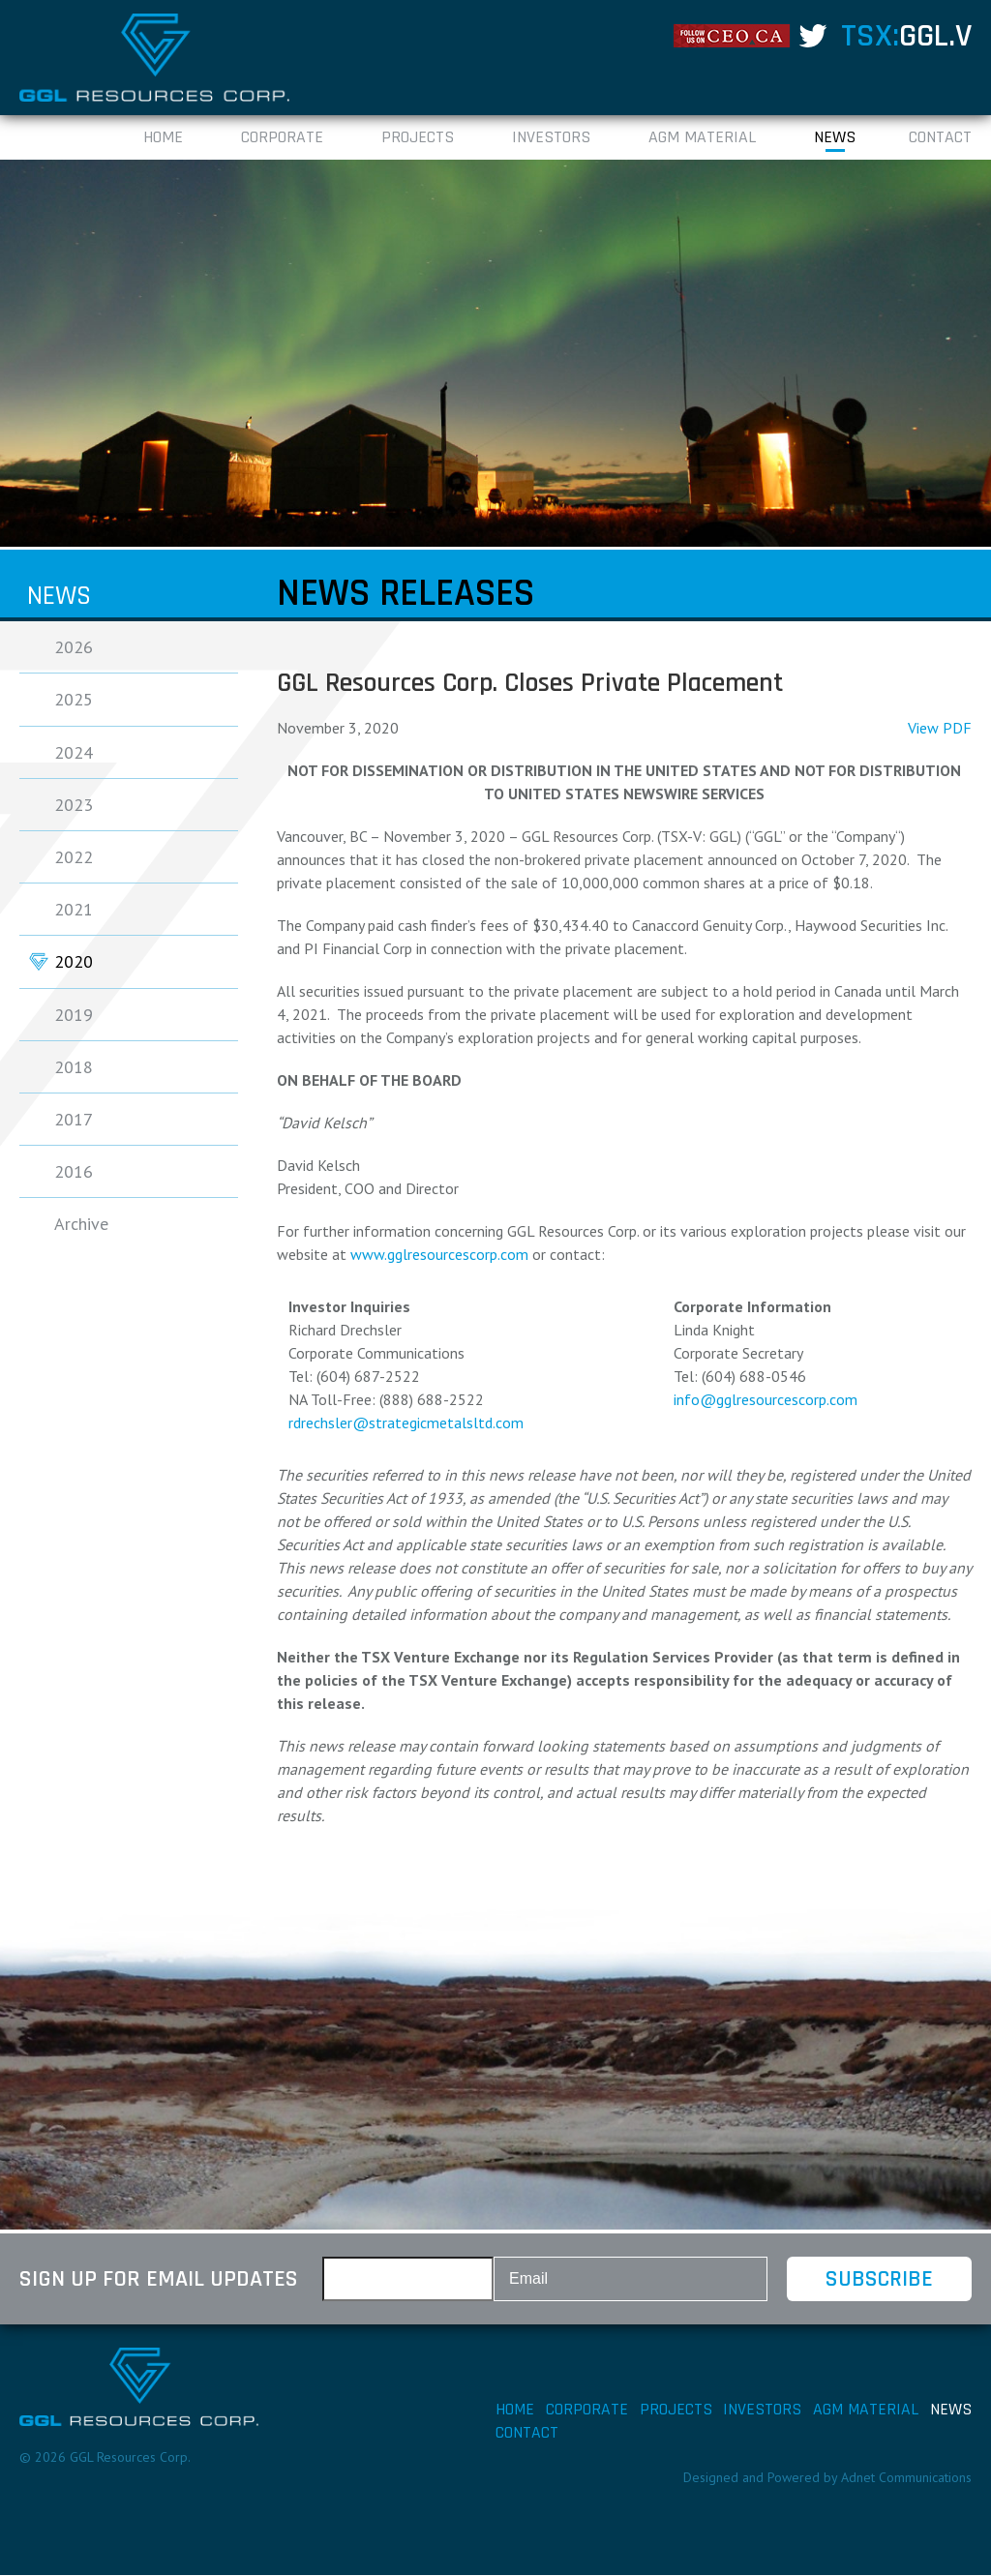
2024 (73, 752)
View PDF (940, 728)
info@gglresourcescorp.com (765, 1400)
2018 (73, 1067)
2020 (73, 962)
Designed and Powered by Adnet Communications (827, 2478)
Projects (417, 138)
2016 (73, 1171)
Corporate (282, 138)
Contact (940, 138)
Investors (551, 138)
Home (163, 138)
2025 (73, 700)
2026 (73, 648)
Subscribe (878, 2279)
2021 (73, 909)
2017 (73, 1119)
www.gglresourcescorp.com (439, 1255)
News (835, 138)
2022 (73, 857)
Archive (81, 1224)
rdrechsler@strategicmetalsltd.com (406, 1423)
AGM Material (702, 138)
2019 (73, 1014)
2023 (73, 805)
